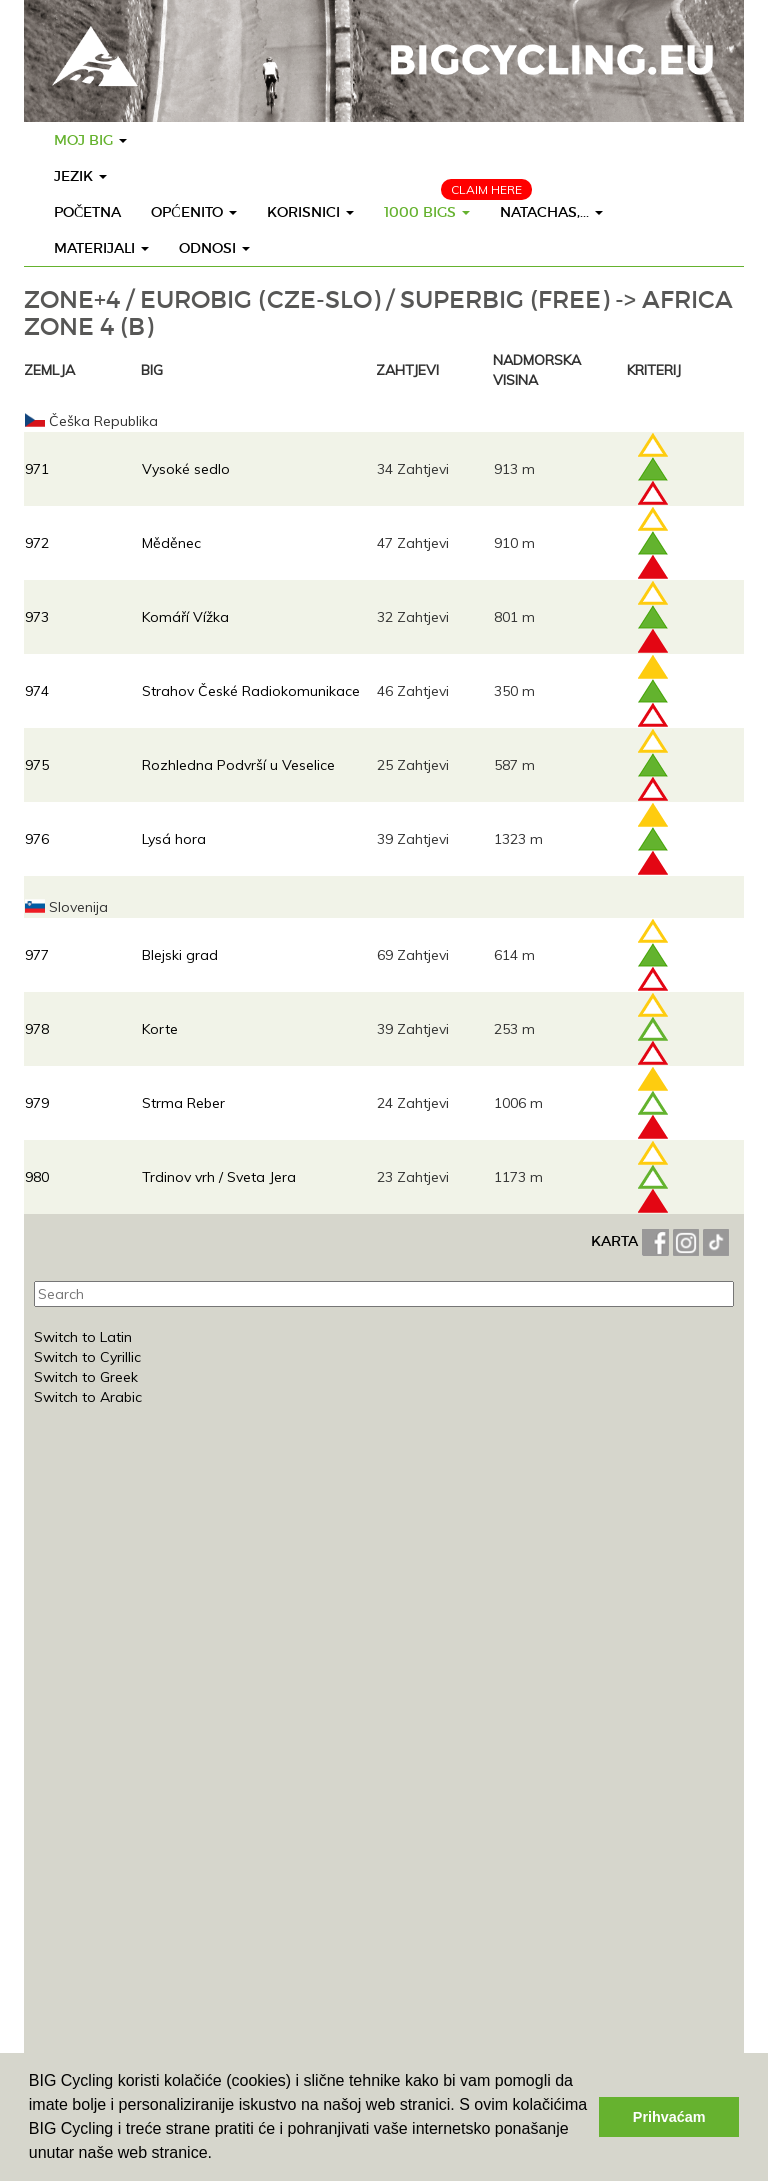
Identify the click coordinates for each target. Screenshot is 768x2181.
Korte (160, 1029)
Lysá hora (174, 839)
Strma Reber (183, 1103)
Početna (87, 212)
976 (37, 839)
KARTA (614, 1241)
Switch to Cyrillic (87, 1357)
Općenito (193, 212)
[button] (219, 2155)
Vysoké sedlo (186, 469)
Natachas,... (551, 212)
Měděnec (171, 543)
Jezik (80, 176)
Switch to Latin (83, 1337)
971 (37, 469)
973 (37, 617)
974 (37, 691)
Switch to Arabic (88, 1397)
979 (37, 1103)
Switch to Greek (86, 1377)
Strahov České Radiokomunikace (251, 691)
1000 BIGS (427, 212)
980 (37, 1177)
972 (37, 543)
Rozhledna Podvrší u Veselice (238, 765)
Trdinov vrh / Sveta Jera (219, 1177)
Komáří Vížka (185, 617)
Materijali (101, 248)
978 (37, 1029)
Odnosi (214, 248)
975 (37, 765)
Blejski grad (180, 955)
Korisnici (310, 212)
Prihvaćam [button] (669, 2117)
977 (37, 955)
